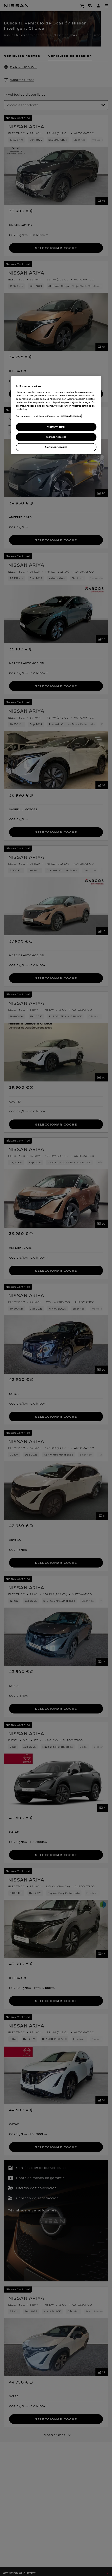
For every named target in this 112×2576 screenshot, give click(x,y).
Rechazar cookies (56, 437)
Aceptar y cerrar (56, 427)
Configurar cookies (56, 447)
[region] (56, 415)
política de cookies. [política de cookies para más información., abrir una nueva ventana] (71, 416)
